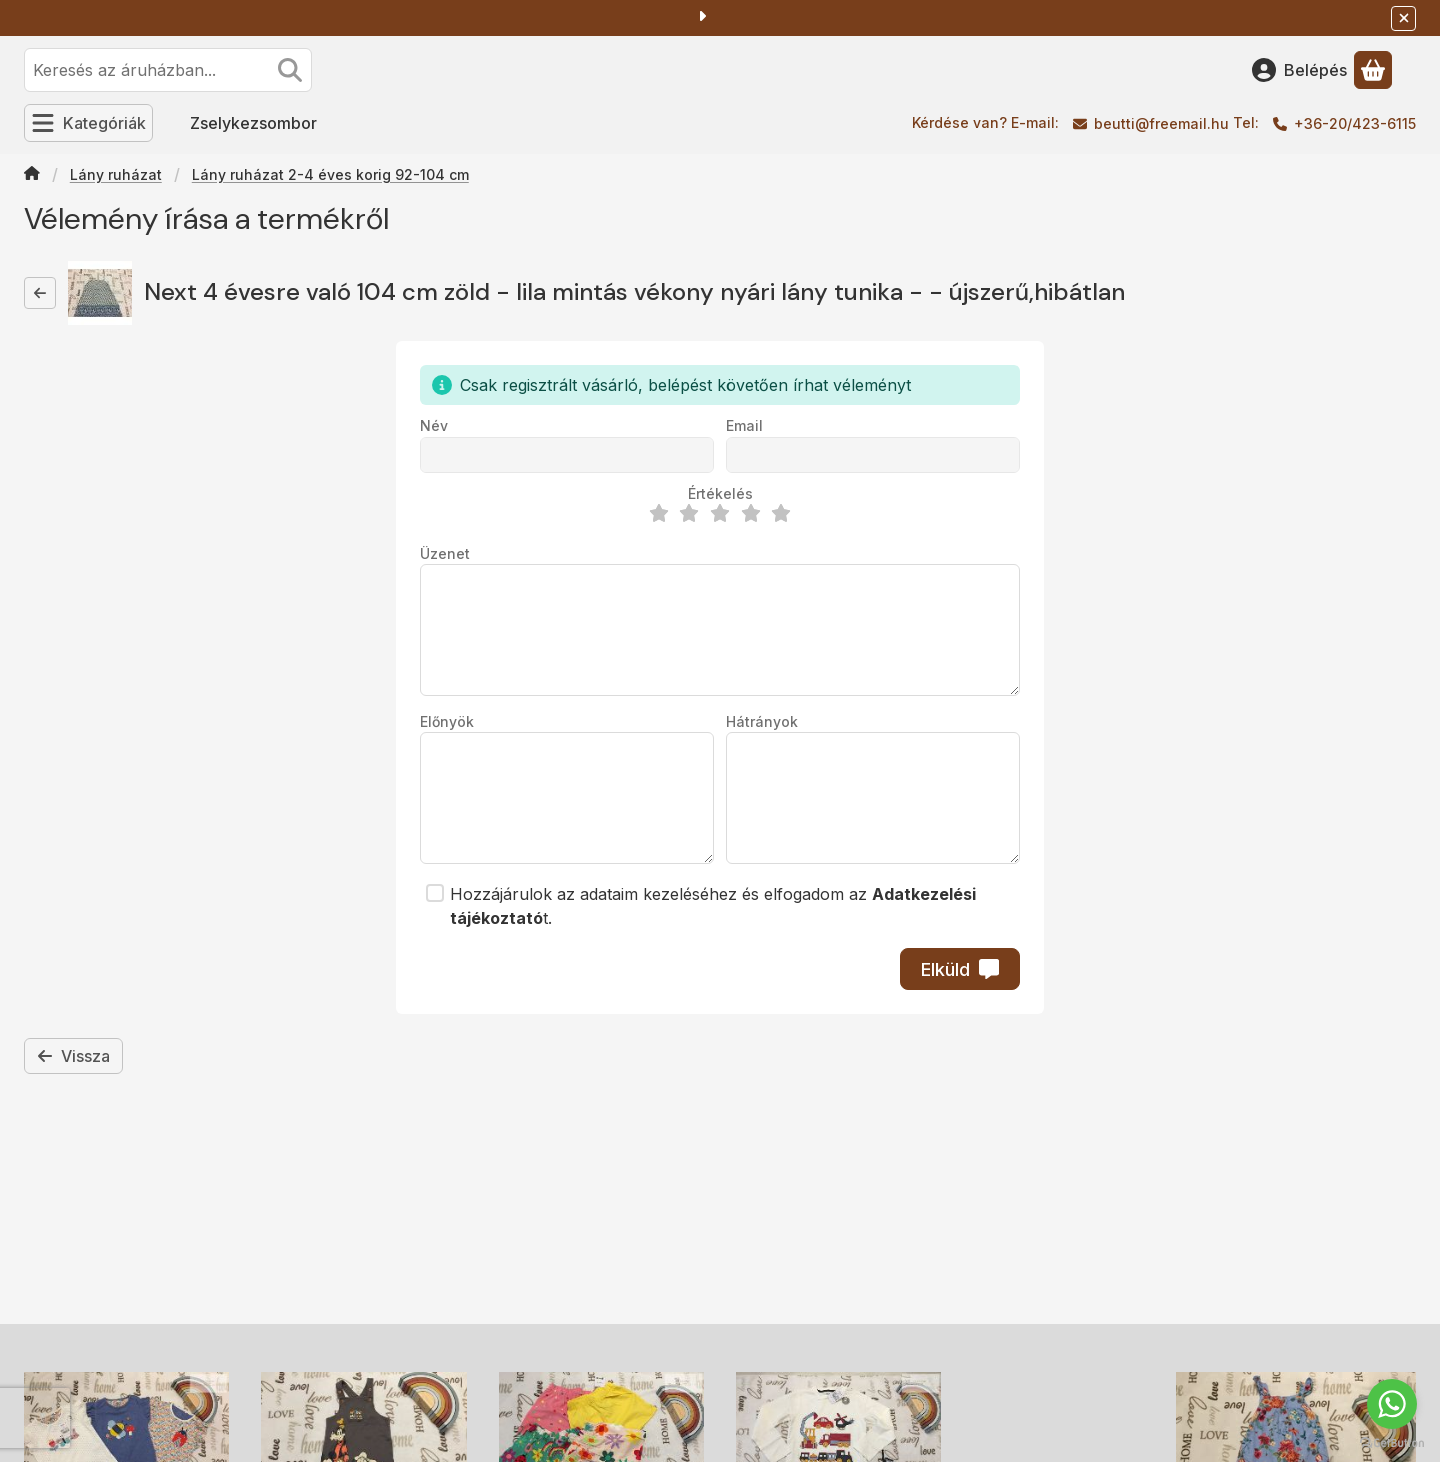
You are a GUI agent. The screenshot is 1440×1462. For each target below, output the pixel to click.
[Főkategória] (32, 175)
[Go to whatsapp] (1392, 1404)
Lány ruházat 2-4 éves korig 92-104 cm (330, 174)
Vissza (73, 1056)
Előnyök (447, 721)
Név (434, 425)
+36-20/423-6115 (1355, 123)
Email (744, 425)
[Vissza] (40, 293)
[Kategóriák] (88, 123)
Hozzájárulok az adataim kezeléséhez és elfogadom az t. (713, 906)
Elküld (960, 969)
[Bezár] (1403, 18)
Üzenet (445, 553)
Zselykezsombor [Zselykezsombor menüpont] (253, 123)
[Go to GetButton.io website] (1392, 1442)
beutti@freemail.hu (1161, 123)
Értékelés (720, 493)
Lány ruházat (116, 174)
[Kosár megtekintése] (1373, 70)
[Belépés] (1299, 70)
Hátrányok (762, 721)
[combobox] (168, 70)
